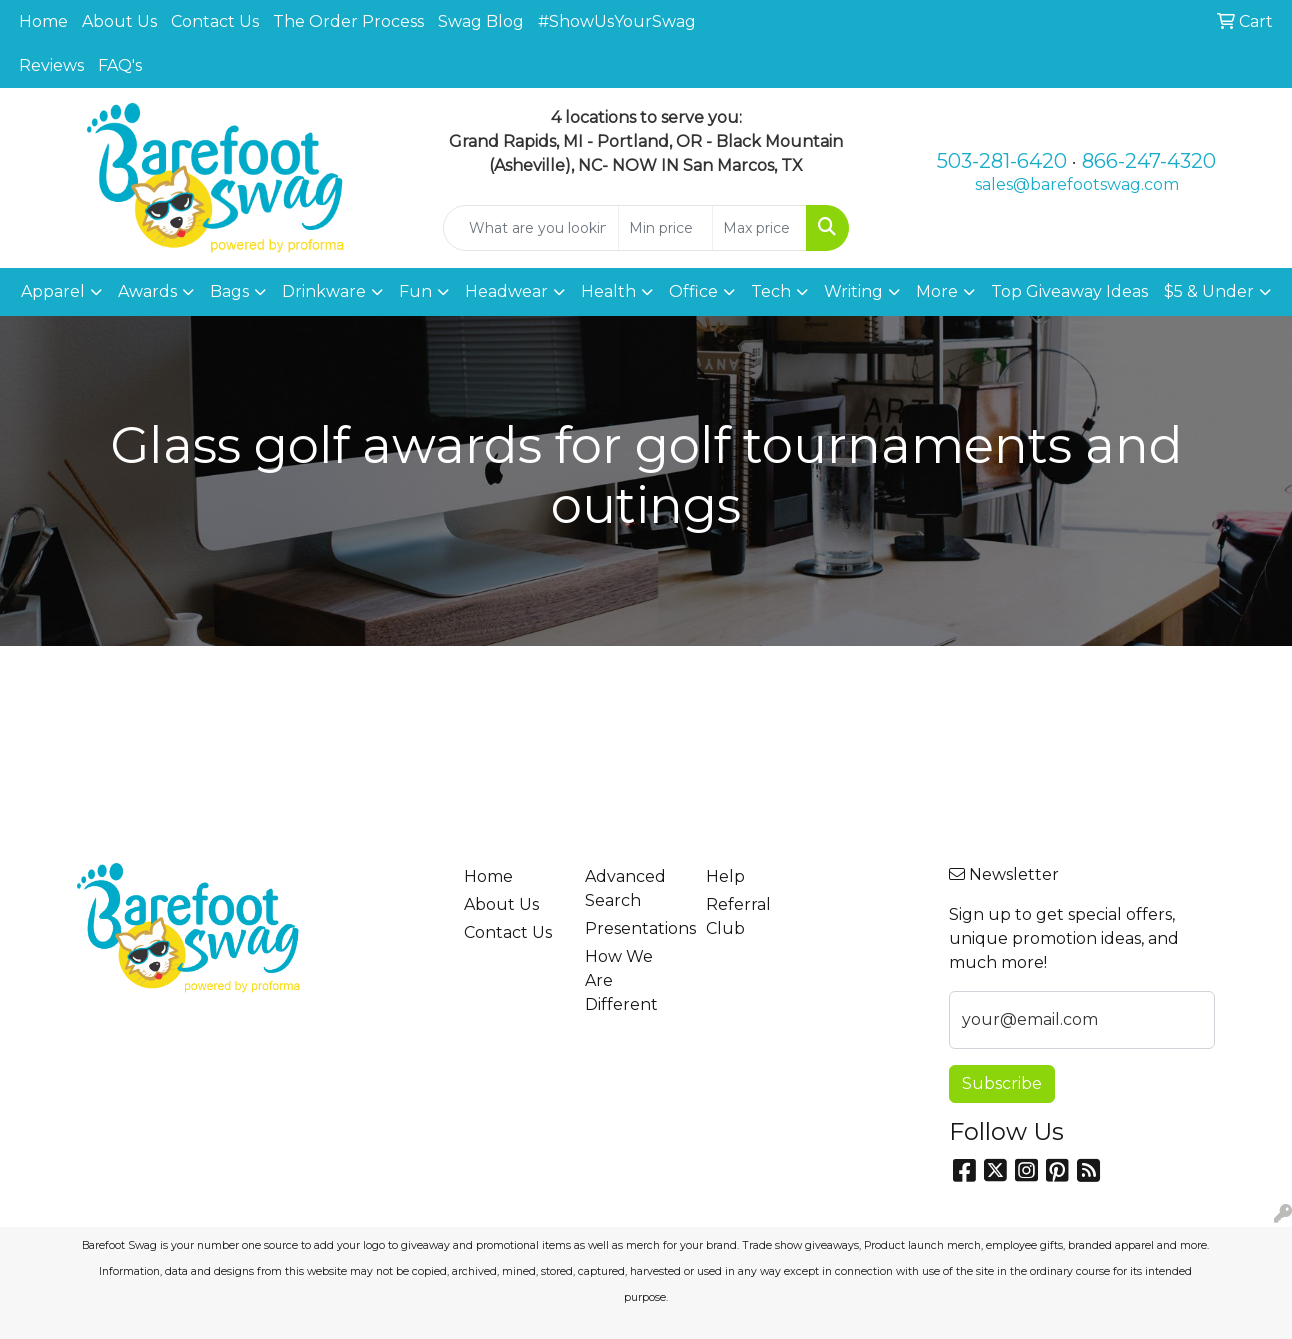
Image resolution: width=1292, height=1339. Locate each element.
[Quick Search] (531, 228)
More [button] (937, 291)
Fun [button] (415, 291)
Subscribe (1002, 1083)
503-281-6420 (1002, 161)
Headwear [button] (506, 291)
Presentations (633, 928)
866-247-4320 (1149, 161)
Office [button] (693, 291)
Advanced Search (625, 888)
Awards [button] (147, 291)
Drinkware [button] (324, 291)
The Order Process (348, 21)
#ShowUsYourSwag (617, 21)
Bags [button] (229, 291)
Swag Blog (481, 21)
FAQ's (120, 65)
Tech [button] (771, 291)
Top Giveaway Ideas (1069, 291)
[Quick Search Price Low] (665, 228)
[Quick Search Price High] (759, 228)
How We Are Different (621, 980)
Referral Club (738, 916)
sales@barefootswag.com (1077, 184)
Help (725, 876)
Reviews (51, 65)
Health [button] (608, 291)
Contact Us (215, 21)
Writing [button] (853, 291)
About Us (119, 21)
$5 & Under (1209, 291)
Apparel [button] (53, 291)
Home (43, 21)
